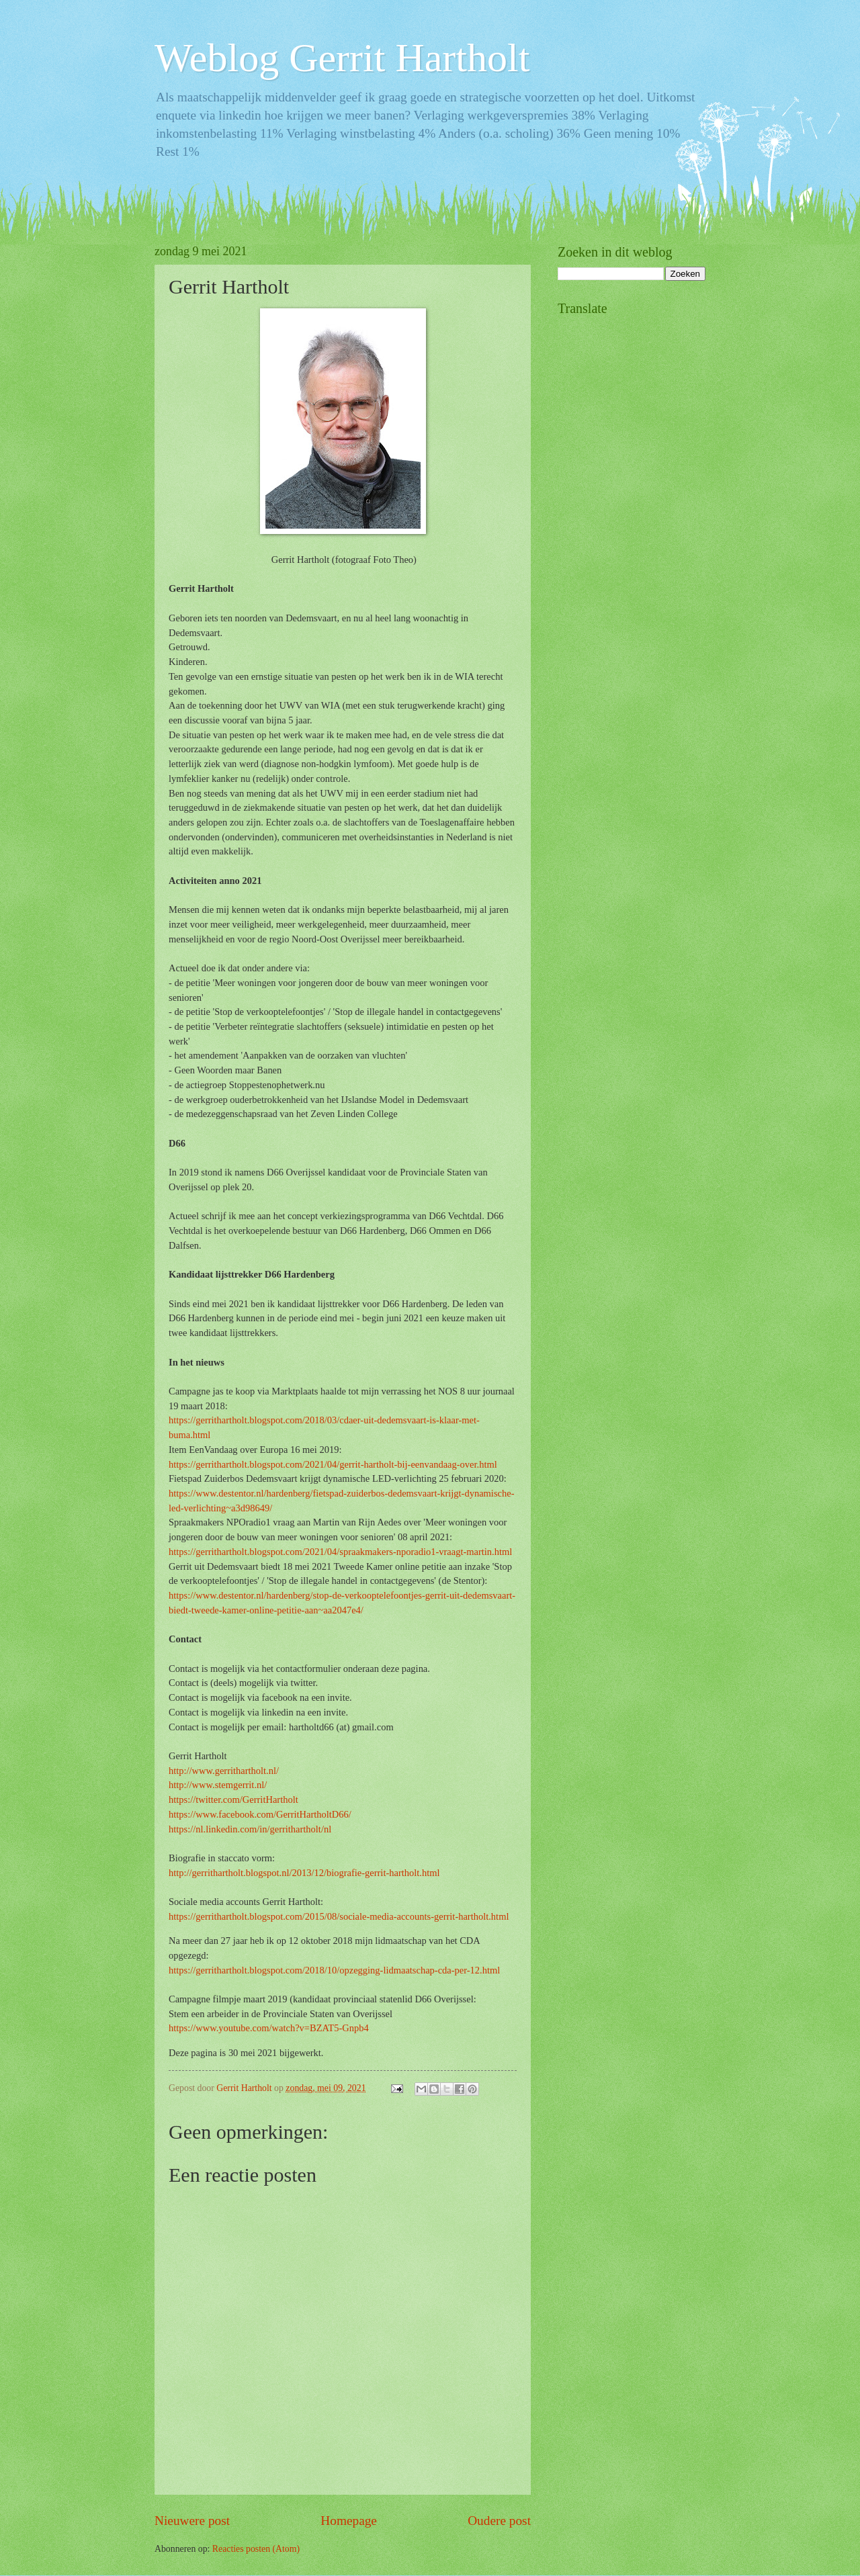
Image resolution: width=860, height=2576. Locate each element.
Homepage (348, 2521)
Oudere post (499, 2521)
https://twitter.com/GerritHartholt (233, 1799)
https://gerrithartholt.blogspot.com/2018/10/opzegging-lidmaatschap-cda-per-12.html (334, 1970)
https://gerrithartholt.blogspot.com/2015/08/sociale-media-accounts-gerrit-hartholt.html (339, 1916)
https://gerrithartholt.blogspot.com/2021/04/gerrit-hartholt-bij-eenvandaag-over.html (333, 1464)
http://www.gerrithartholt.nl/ (224, 1770)
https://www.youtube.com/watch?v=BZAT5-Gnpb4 (269, 2028)
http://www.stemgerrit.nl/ (218, 1784)
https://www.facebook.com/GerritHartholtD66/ (260, 1814)
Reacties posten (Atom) (256, 2549)
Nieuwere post (192, 2521)
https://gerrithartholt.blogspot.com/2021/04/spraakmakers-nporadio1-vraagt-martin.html (340, 1551)
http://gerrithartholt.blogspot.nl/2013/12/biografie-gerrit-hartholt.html (304, 1872)
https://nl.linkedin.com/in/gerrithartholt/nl (250, 1829)
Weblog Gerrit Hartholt (342, 58)
